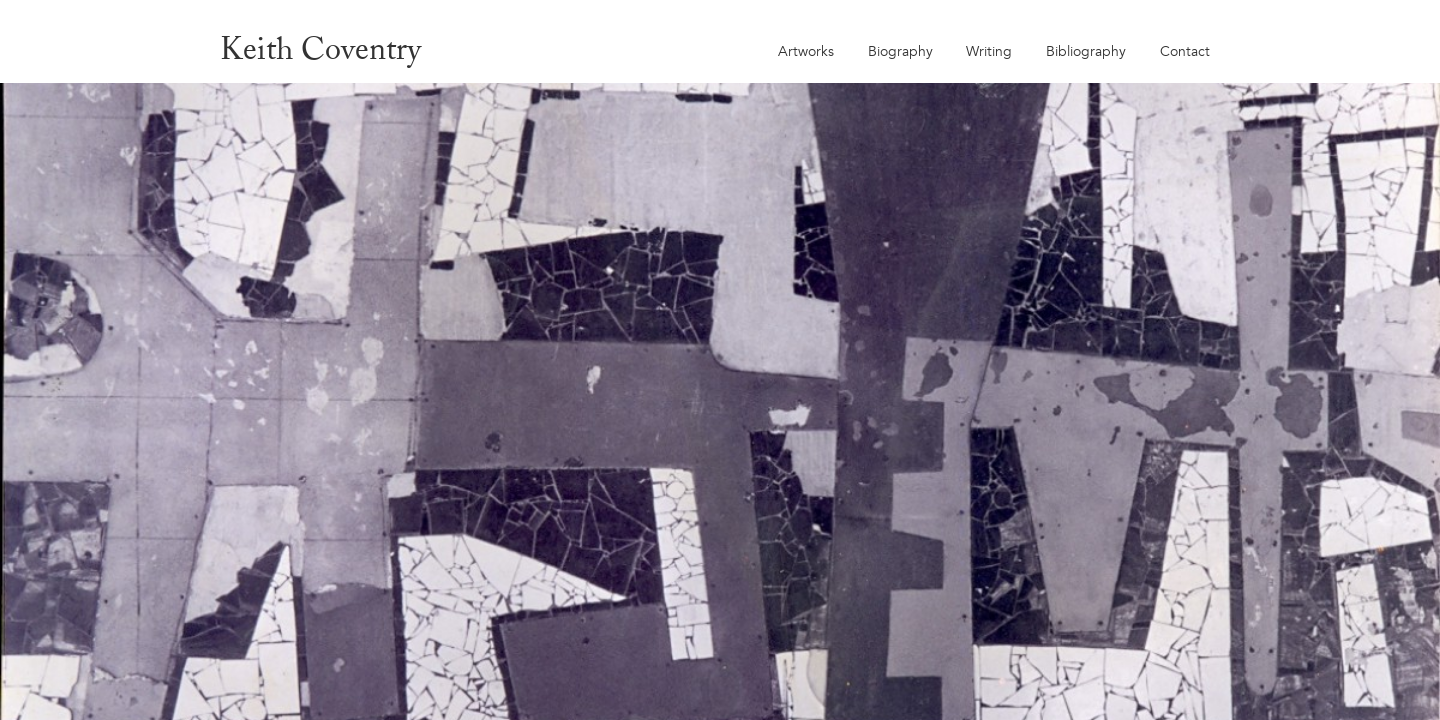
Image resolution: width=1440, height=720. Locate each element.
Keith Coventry (320, 48)
